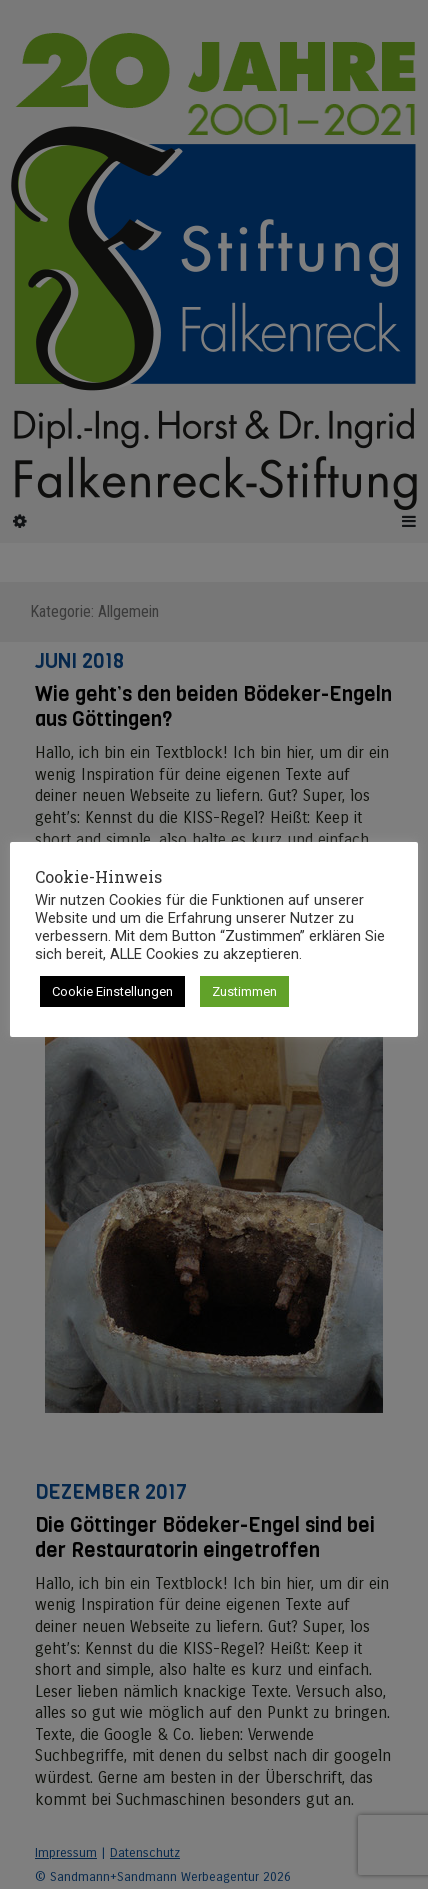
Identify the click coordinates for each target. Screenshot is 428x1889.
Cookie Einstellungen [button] (112, 991)
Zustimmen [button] (244, 991)
